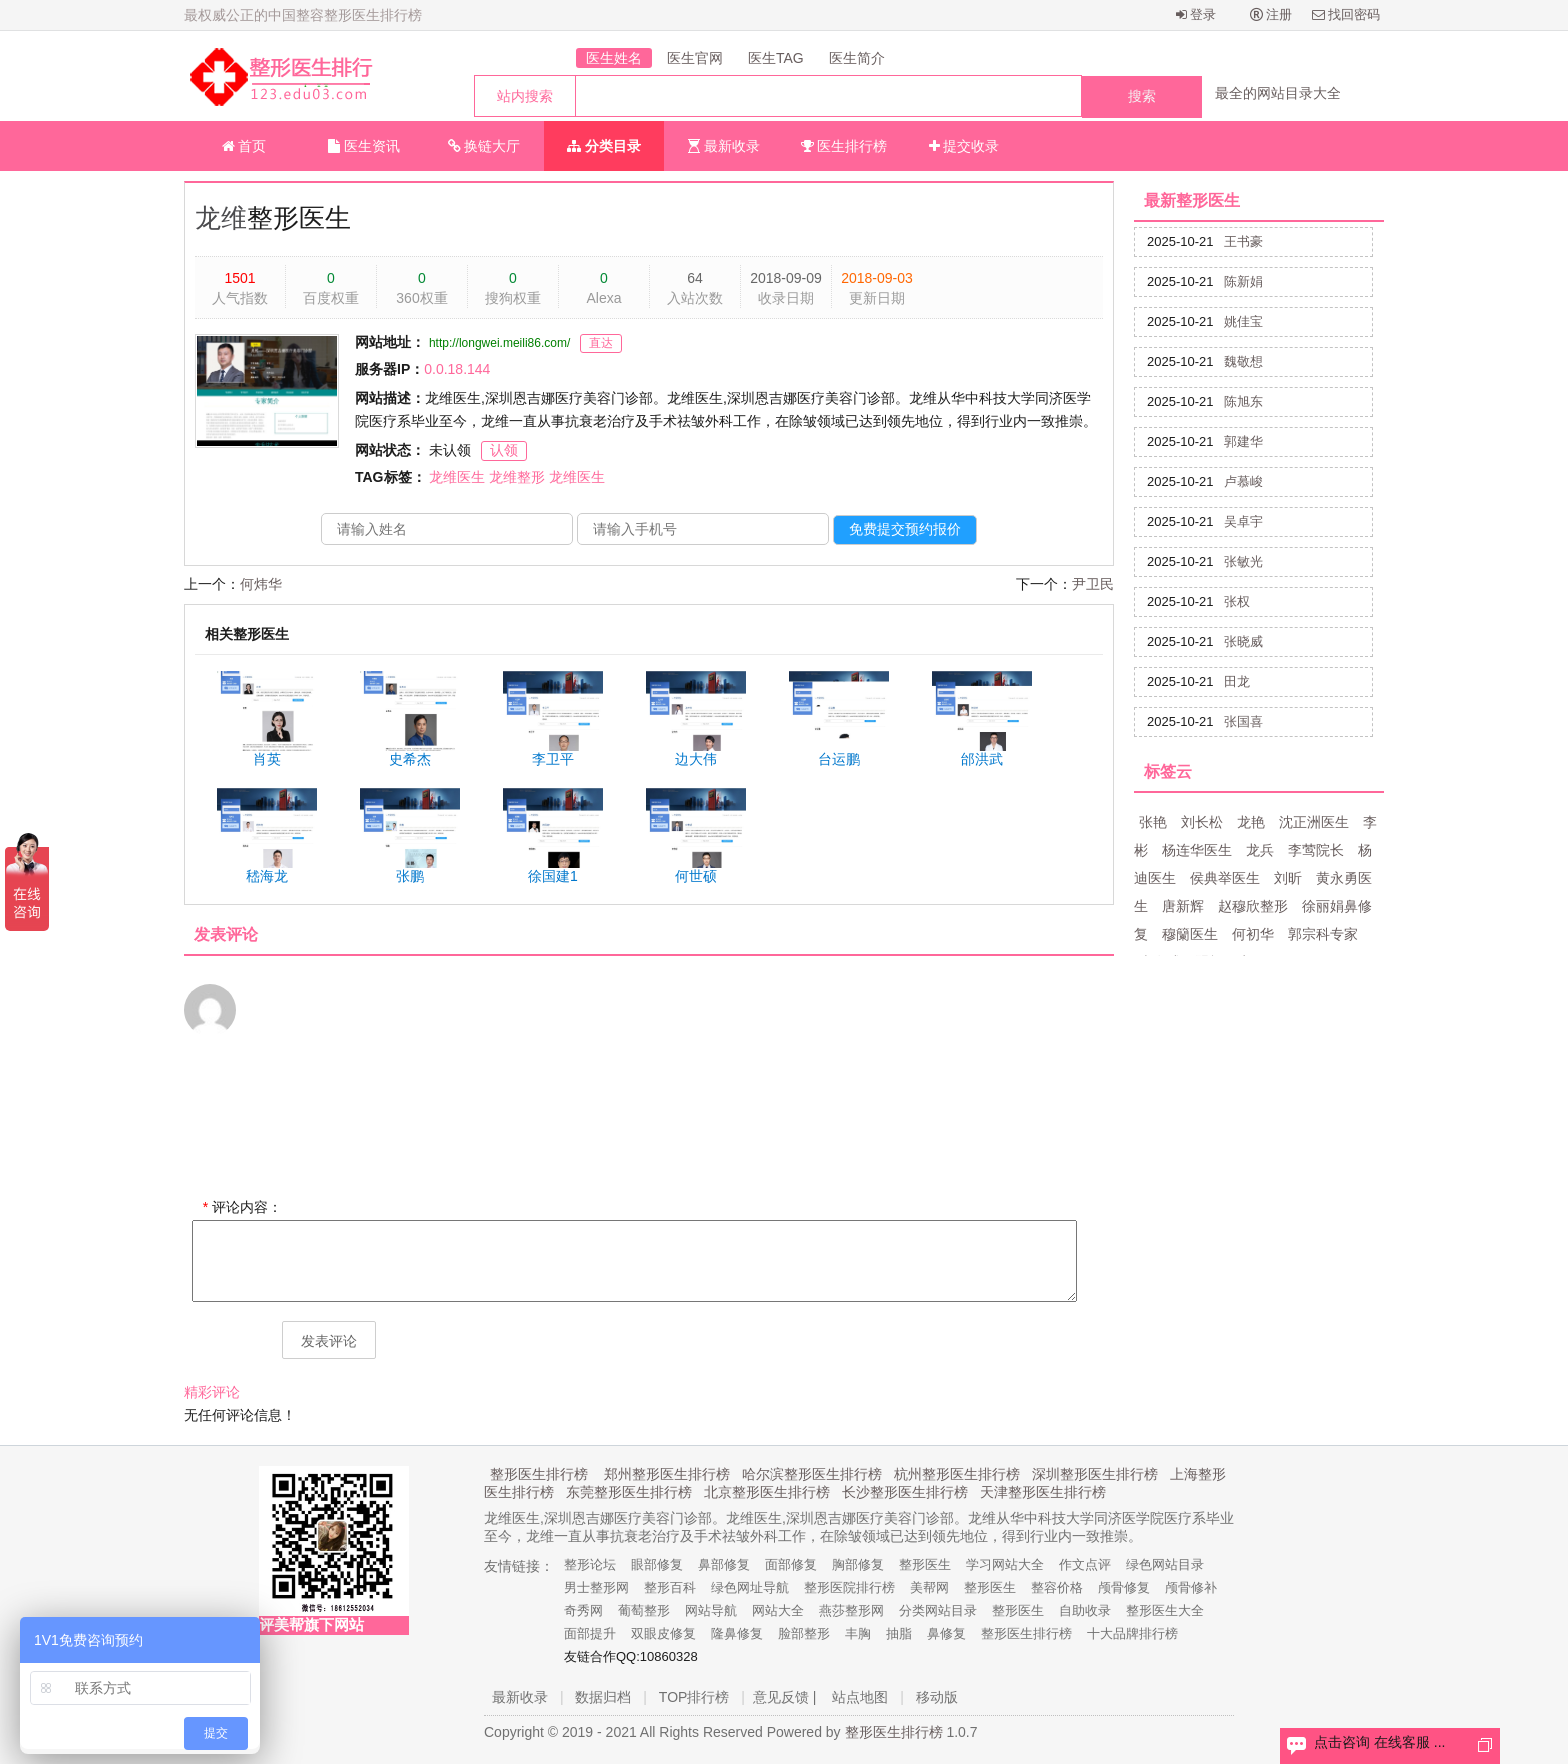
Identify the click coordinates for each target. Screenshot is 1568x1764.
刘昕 (1288, 878)
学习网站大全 (1005, 1564)
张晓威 (1243, 641)
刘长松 (1202, 822)
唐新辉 (1183, 906)
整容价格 (1057, 1587)
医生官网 (695, 58)
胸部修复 (858, 1564)
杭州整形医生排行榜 (957, 1474)
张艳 (1153, 822)
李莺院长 (1316, 850)
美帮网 (929, 1587)
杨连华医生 (1197, 850)
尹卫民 (1093, 584)
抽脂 (899, 1633)
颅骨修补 (1191, 1587)
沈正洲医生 (1314, 822)
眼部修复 (657, 1564)
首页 (244, 146)
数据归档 (603, 1697)
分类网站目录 (938, 1610)
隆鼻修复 (737, 1633)
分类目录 (604, 146)
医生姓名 (614, 58)
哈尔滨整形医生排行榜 (812, 1474)
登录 (1196, 14)
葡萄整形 (644, 1610)
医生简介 (857, 58)
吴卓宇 (1243, 521)
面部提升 (590, 1633)
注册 (1271, 14)
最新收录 (724, 146)
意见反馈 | (785, 1697)
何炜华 (261, 584)
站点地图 (860, 1697)
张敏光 (1243, 561)
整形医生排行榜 (539, 1474)
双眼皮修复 (663, 1633)
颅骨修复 (1124, 1587)
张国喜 (1243, 721)
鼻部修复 (724, 1564)
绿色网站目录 (1165, 1564)
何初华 (1253, 934)
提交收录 (964, 146)
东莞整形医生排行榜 (629, 1492)
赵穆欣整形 (1253, 906)
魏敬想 (1243, 361)
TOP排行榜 (694, 1697)
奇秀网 (583, 1610)
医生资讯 (364, 146)
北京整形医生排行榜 (767, 1492)
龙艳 (1251, 822)
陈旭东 (1243, 401)
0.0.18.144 (457, 369)
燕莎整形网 (851, 1610)
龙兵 (1260, 850)
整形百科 (670, 1587)
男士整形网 (596, 1587)
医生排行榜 (844, 146)
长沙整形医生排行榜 (905, 1492)
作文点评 (1085, 1564)
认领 (504, 450)
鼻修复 (946, 1633)
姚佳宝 (1243, 321)
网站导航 (711, 1610)
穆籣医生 (1190, 934)
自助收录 (1085, 1610)
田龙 (1237, 681)
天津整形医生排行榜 (1043, 1492)
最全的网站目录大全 (1278, 93)
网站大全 (778, 1610)
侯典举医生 (1225, 878)
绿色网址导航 (750, 1587)
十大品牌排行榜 (1132, 1633)
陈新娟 (1243, 281)
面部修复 (791, 1564)
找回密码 (1346, 14)
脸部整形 (804, 1633)
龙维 (221, 218)
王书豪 (1243, 241)
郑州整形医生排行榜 (667, 1474)
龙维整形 (517, 477)
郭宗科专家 (1323, 934)
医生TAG (776, 58)
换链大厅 (484, 146)
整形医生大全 (1165, 1610)
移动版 (937, 1697)
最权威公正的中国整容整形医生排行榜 (303, 15)
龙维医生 (457, 477)
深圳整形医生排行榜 (1095, 1474)
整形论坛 (590, 1564)
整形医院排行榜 (849, 1587)
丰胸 (858, 1633)
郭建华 (1243, 441)
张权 (1237, 601)
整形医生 (925, 1564)
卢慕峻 (1243, 481)
